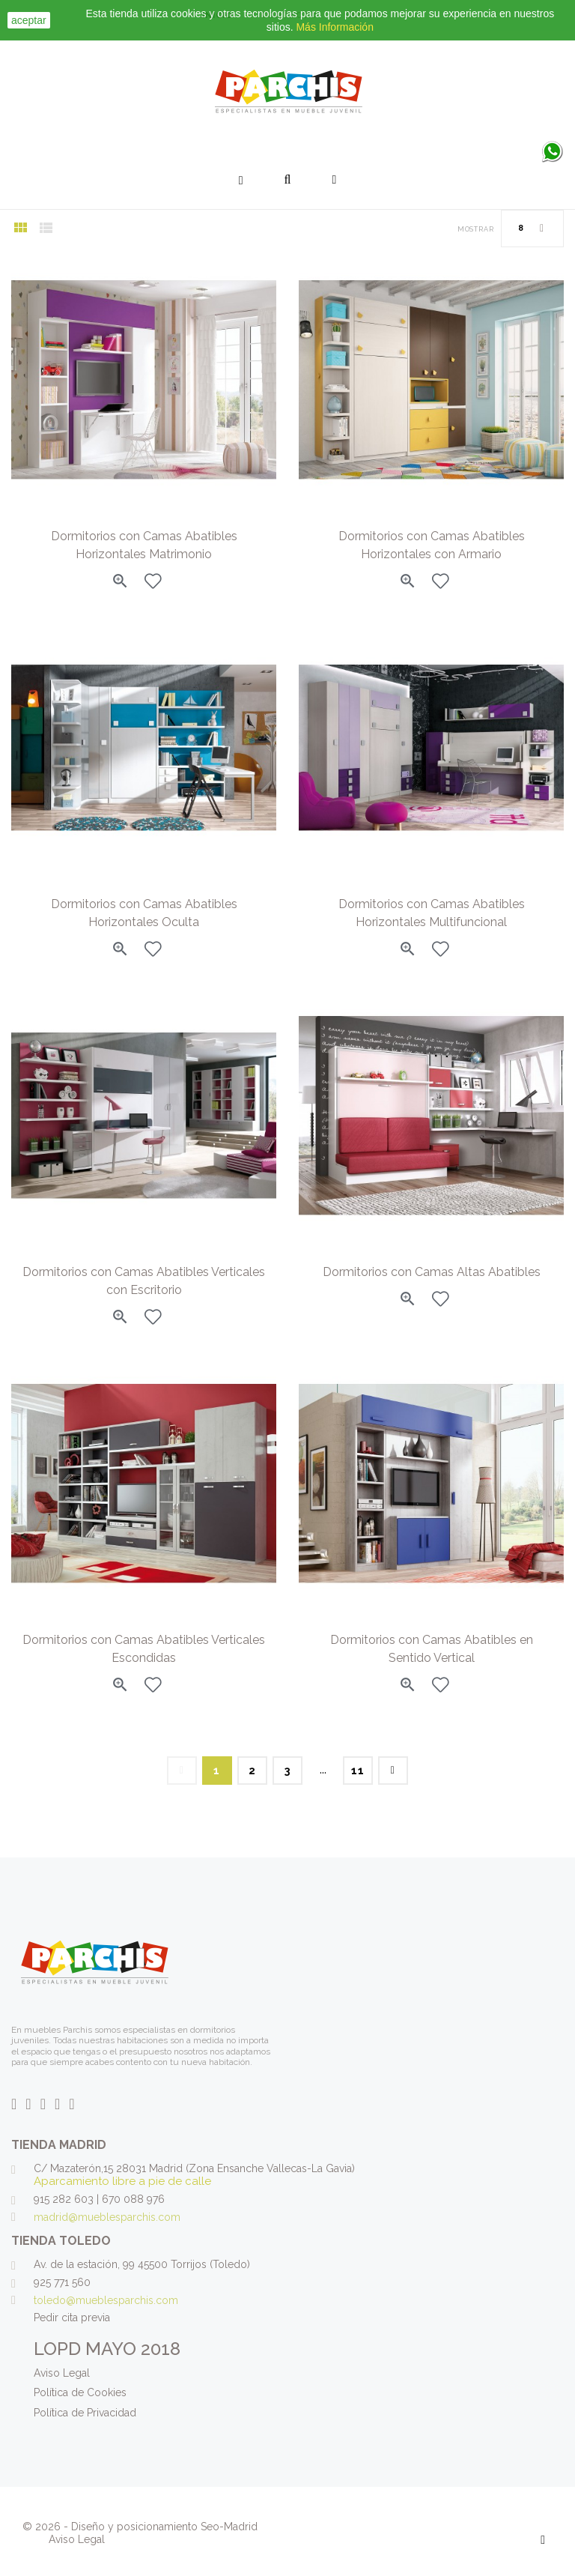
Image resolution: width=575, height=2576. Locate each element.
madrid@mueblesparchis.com (107, 2217)
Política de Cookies (80, 2392)
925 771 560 (62, 2282)
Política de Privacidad (85, 2413)
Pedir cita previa (72, 2317)
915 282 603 (64, 2199)
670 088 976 (133, 2199)
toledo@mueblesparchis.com (106, 2300)
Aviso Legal (62, 2373)
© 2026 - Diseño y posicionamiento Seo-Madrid (140, 2527)
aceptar (28, 20)
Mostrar (475, 229)
